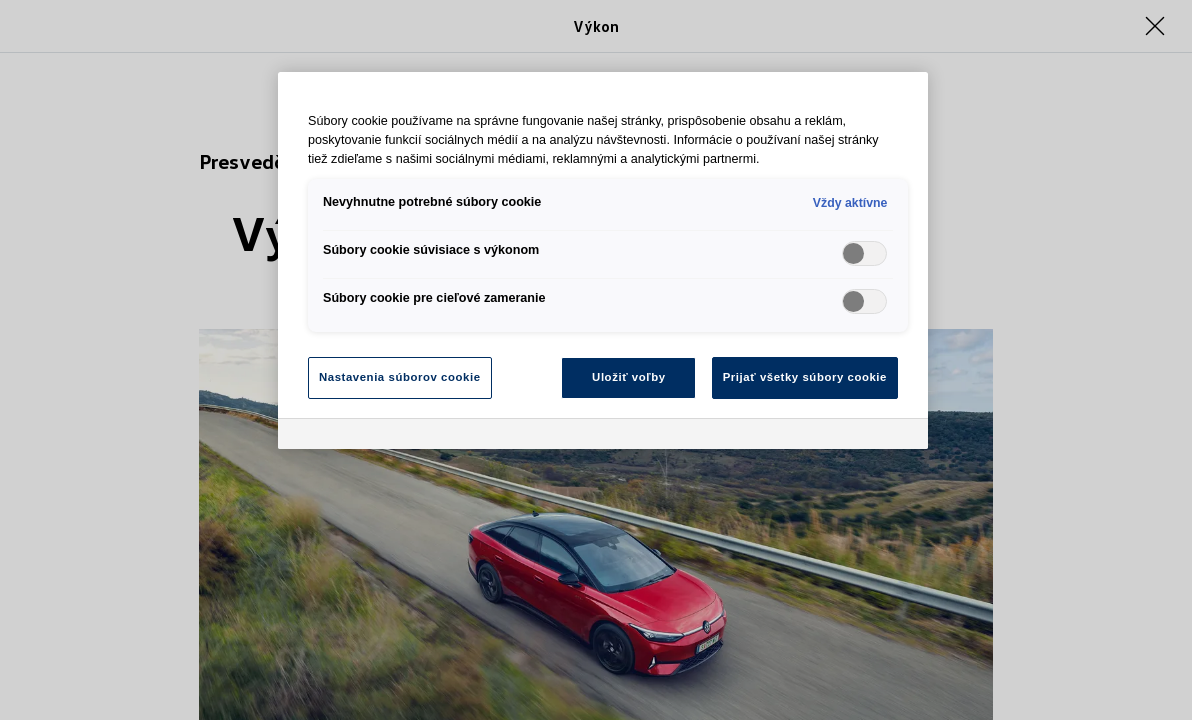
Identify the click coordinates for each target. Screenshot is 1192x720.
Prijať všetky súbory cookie (805, 377)
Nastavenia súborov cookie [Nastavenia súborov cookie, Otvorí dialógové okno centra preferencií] (400, 377)
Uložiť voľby (629, 377)
